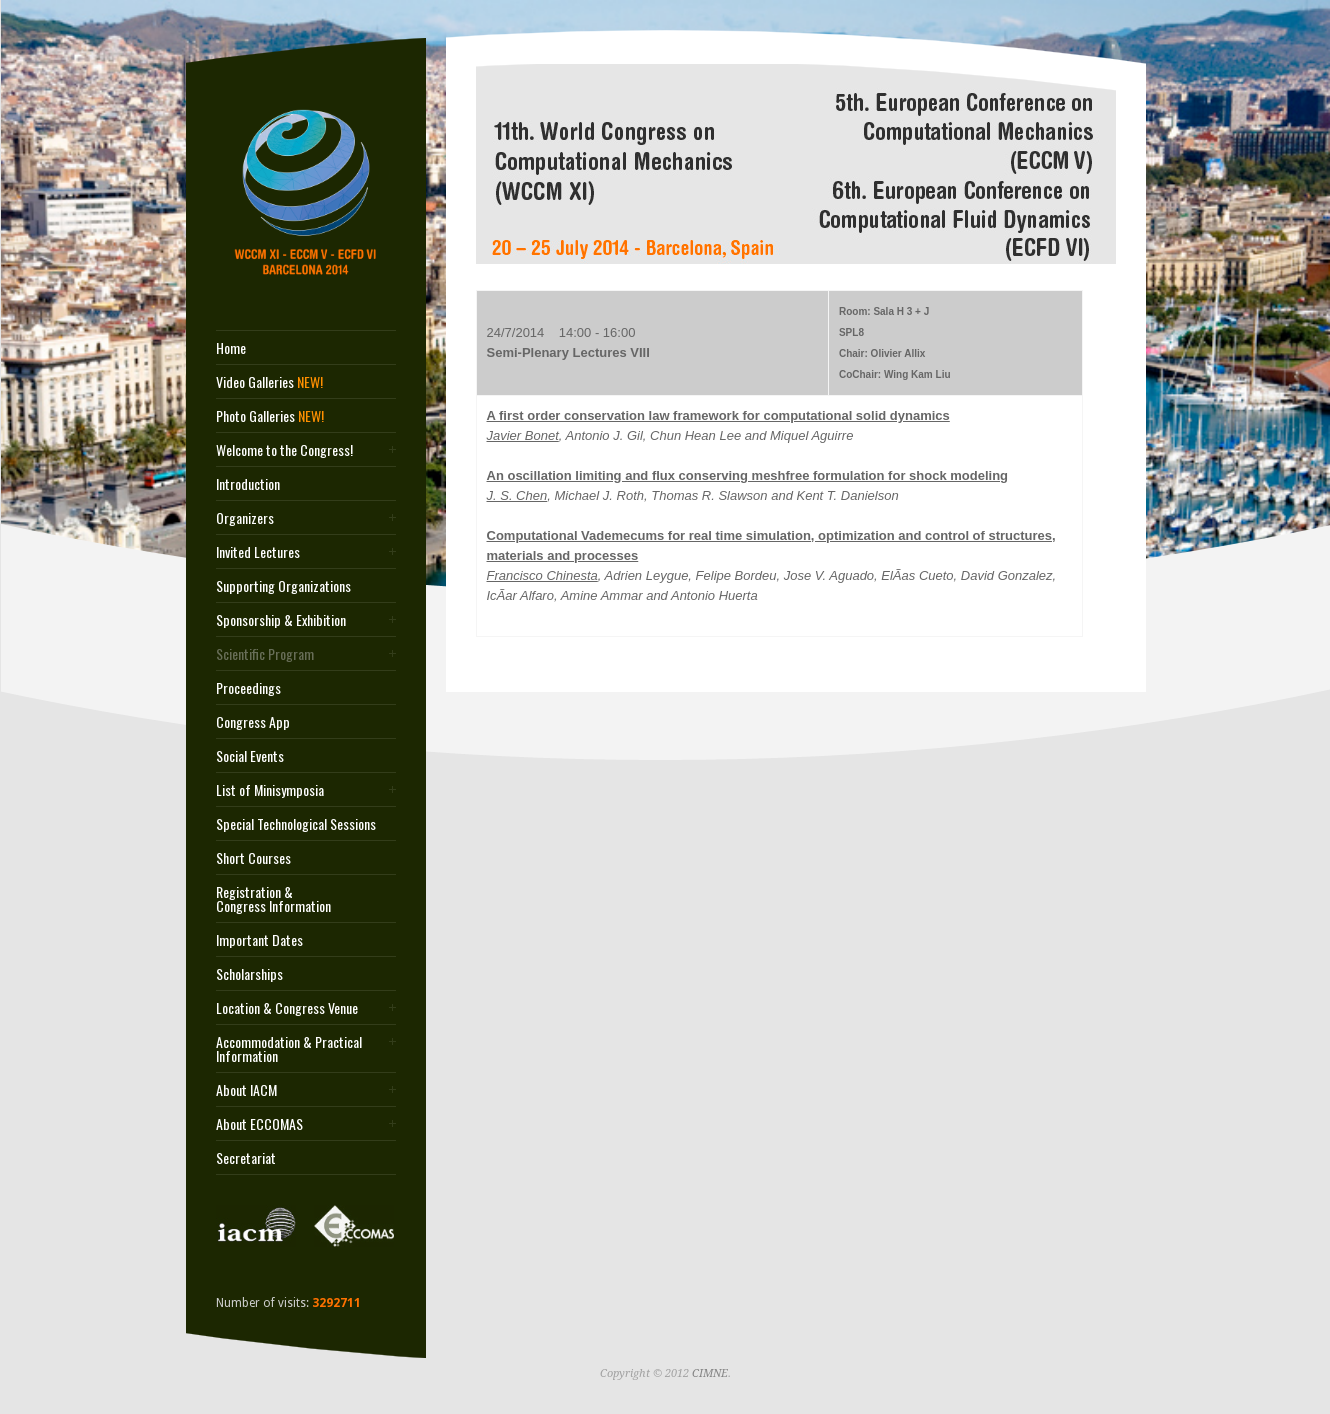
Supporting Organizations (283, 586)
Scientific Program (265, 654)
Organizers (245, 518)
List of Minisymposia (270, 790)
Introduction (248, 484)
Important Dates (259, 940)
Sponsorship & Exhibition (281, 620)
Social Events (250, 756)
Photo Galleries (270, 416)
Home (231, 348)
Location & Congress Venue (287, 1008)
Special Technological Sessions (296, 824)
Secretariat (246, 1158)
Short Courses (253, 858)
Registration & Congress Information (273, 899)
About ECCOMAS (259, 1124)
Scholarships (249, 974)
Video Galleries (269, 382)
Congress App (253, 722)
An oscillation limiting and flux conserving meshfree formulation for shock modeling (748, 475)
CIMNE (710, 1373)
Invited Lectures (258, 552)
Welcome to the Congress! (284, 450)
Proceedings (248, 688)
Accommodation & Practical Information (289, 1049)
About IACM (246, 1090)
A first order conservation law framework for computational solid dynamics (718, 415)
